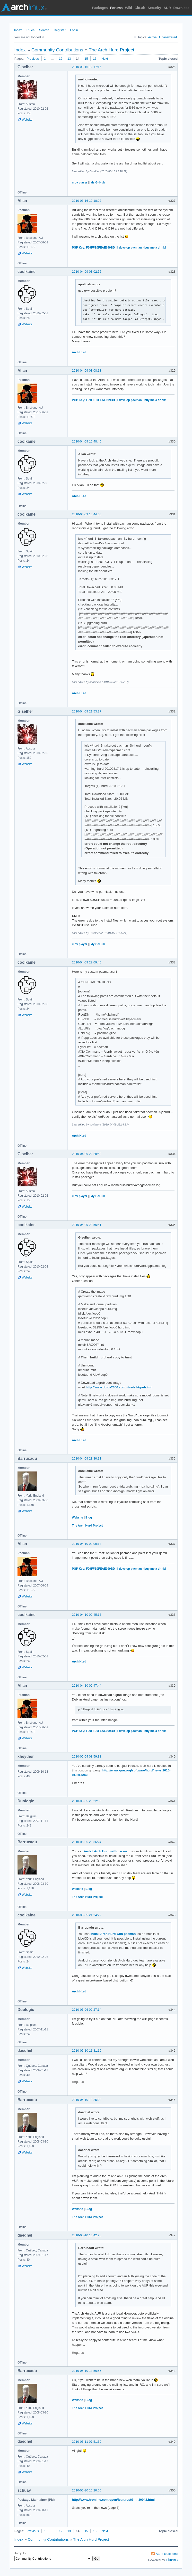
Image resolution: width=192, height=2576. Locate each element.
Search (44, 30)
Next (105, 58)
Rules (30, 30)
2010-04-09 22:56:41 (86, 1225)
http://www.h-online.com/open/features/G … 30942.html (113, 2499)
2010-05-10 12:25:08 (86, 2100)
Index (18, 30)
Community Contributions (57, 49)
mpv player (79, 182)
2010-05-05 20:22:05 (86, 1801)
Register (59, 30)
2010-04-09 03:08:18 (86, 370)
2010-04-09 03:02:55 (86, 271)
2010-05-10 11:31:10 (86, 2050)
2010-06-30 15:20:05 (86, 2490)
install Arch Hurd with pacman (107, 1851)
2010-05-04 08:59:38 (86, 1756)
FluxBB (172, 2560)
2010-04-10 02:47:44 (86, 1685)
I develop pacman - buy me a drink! (141, 247)
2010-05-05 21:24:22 (86, 1915)
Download (181, 8)
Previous (32, 58)
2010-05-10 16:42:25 (86, 2235)
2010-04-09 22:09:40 (86, 962)
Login (74, 30)
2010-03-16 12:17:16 (86, 67)
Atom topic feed (167, 2554)
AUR (167, 8)
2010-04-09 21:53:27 (86, 711)
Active (152, 37)
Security (154, 8)
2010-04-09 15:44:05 (86, 514)
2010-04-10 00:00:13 (86, 1544)
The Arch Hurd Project (111, 49)
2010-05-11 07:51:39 (86, 2441)
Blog (89, 1517)
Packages (100, 8)
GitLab (139, 8)
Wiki (128, 8)
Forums (116, 8)
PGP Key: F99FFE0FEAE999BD (93, 247)
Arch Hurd (79, 352)
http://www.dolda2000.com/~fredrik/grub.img (119, 1387)
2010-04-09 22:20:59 (86, 1154)
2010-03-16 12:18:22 (86, 200)
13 (69, 58)
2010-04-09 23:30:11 (86, 1458)
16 (94, 58)
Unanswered (168, 37)
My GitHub (97, 182)
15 (86, 58)
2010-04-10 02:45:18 (86, 1614)
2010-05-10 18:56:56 (86, 2371)
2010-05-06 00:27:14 (86, 2009)
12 (60, 58)
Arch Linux (24, 7)
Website (27, 119)
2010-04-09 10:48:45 (86, 441)
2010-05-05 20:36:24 (86, 1842)
